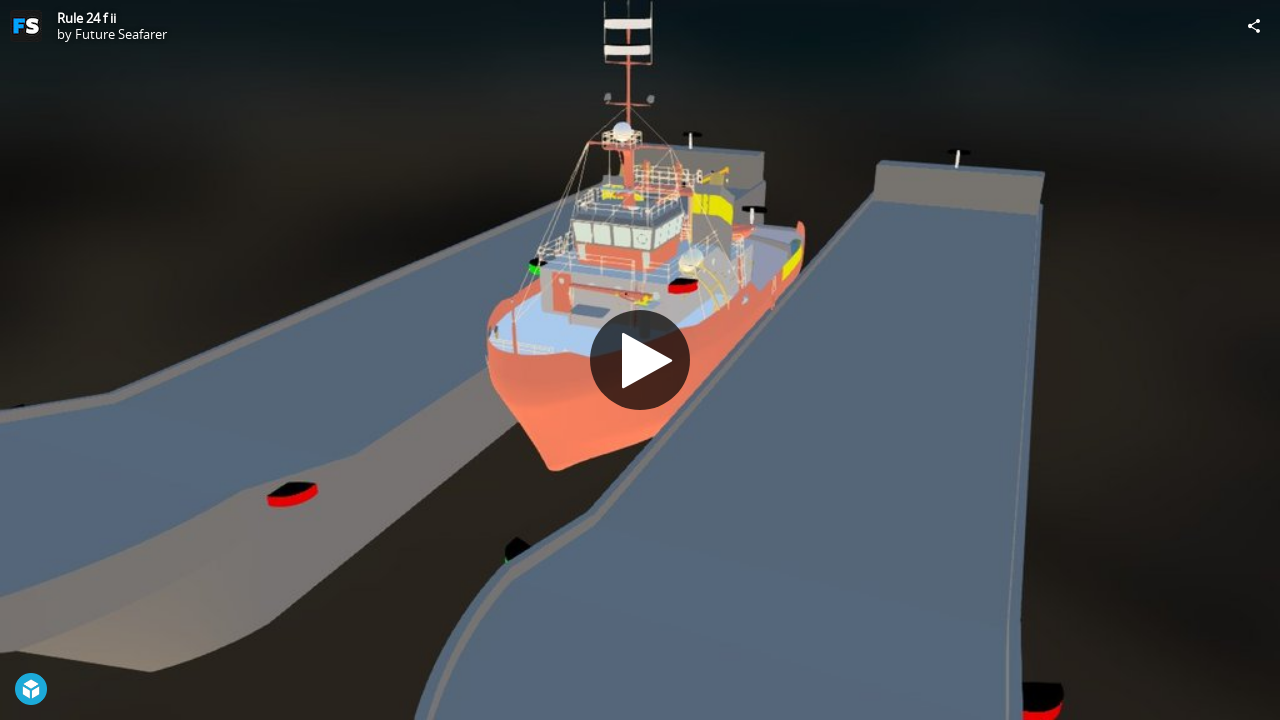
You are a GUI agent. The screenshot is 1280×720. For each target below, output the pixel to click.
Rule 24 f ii (86, 18)
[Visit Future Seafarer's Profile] (26, 26)
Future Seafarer (121, 34)
